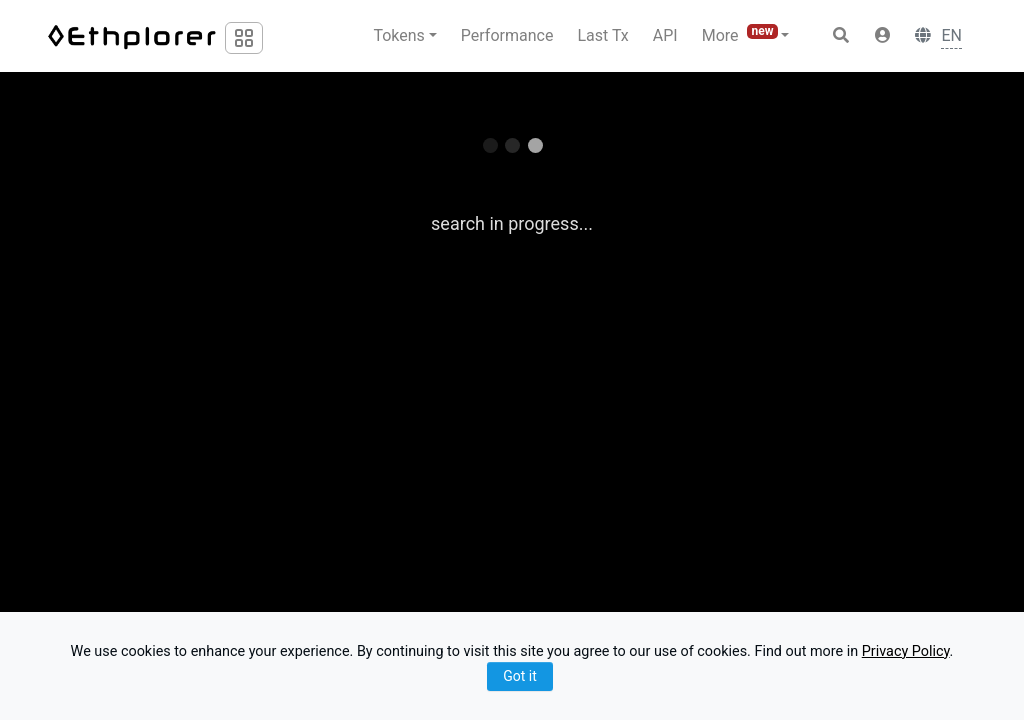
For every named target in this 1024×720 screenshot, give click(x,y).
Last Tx (602, 35)
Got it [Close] (520, 676)
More (742, 34)
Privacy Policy (906, 651)
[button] (883, 36)
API (665, 35)
